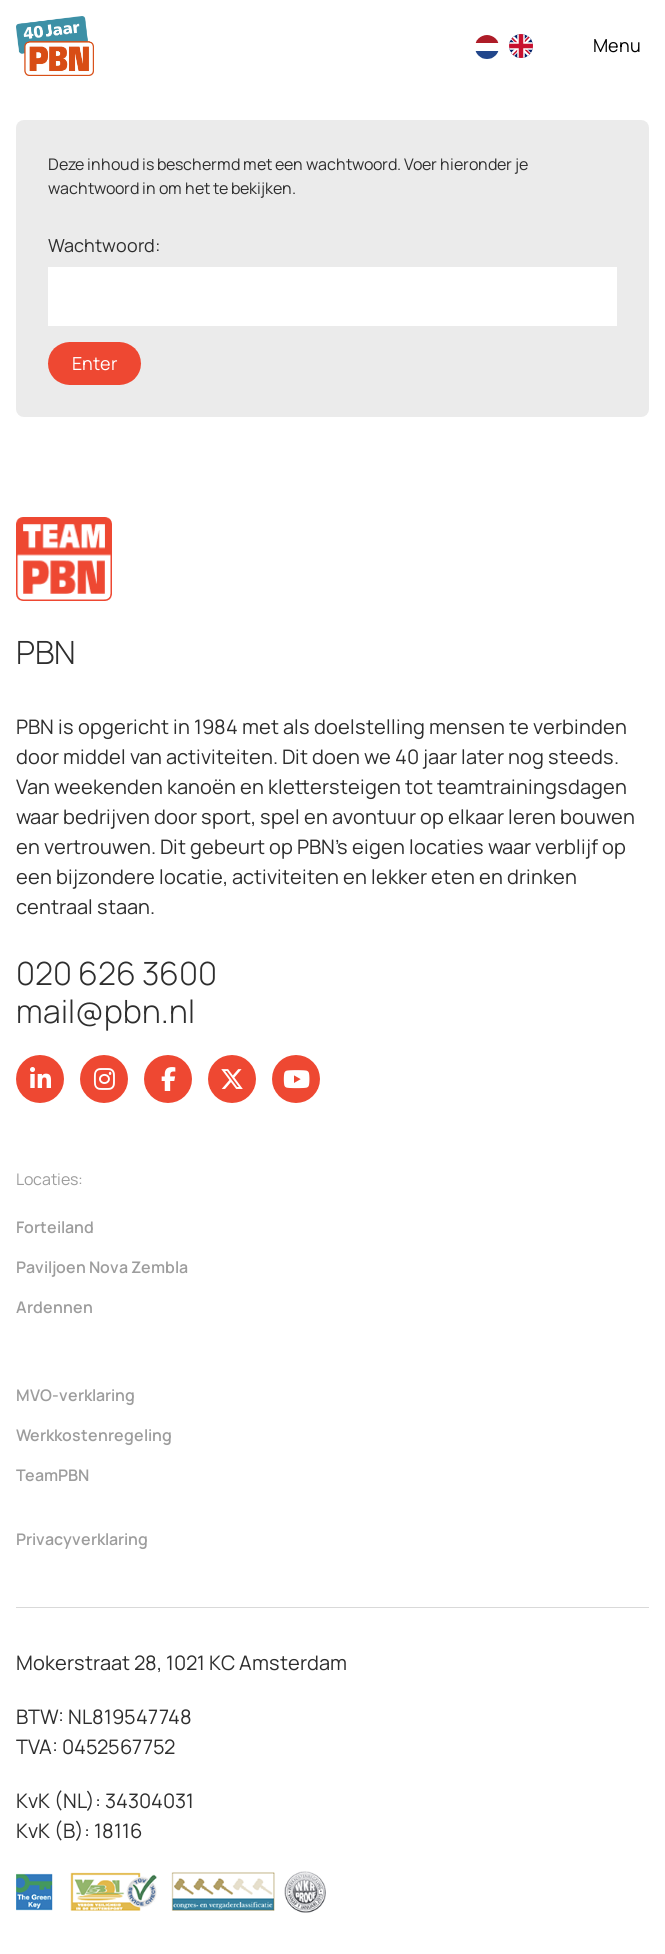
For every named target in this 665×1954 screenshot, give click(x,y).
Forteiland (55, 1227)
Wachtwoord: (332, 279)
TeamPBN (52, 1475)
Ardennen (54, 1307)
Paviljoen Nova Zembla (102, 1267)
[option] (526, 46)
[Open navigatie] (617, 45)
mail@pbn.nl (105, 1011)
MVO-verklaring (75, 1395)
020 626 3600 (116, 973)
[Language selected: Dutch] (514, 46)
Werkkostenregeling (94, 1435)
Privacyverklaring (82, 1539)
